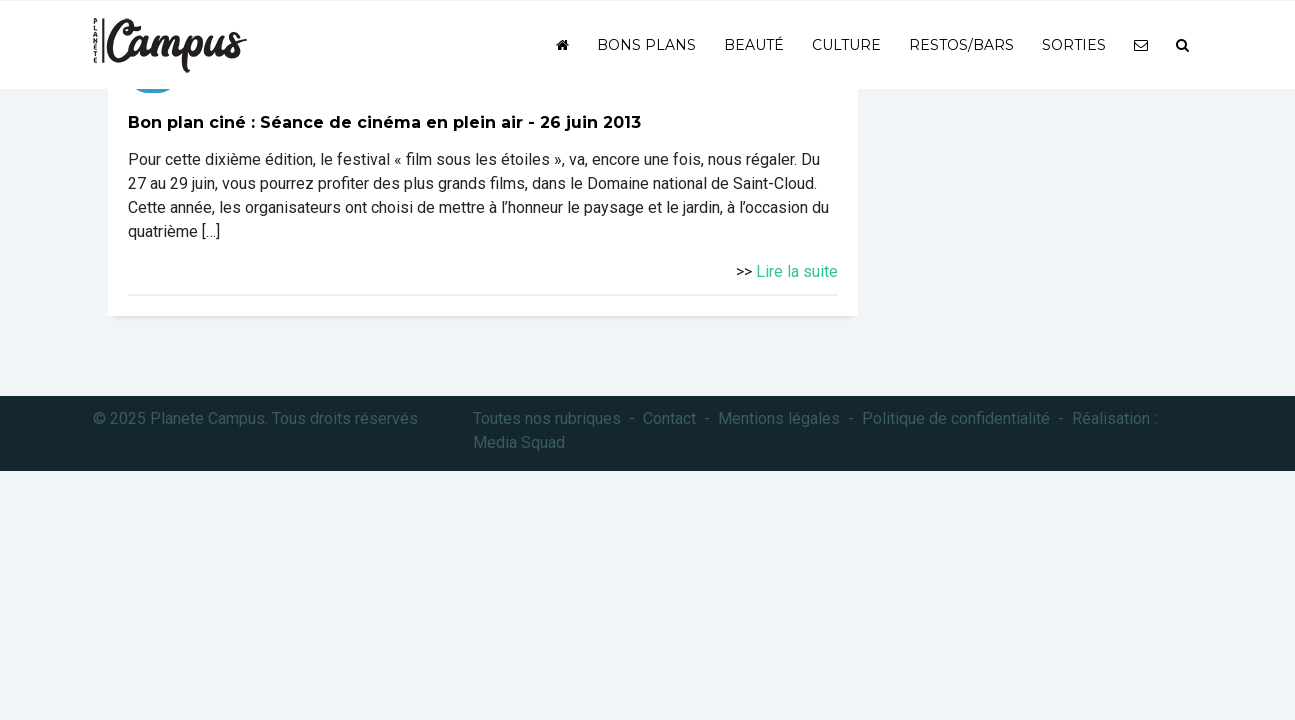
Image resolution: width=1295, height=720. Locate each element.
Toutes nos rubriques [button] (547, 418)
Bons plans (646, 45)
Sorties (1074, 45)
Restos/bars (961, 45)
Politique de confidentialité (956, 418)
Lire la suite (797, 271)
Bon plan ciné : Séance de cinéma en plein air (325, 122)
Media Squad (519, 442)
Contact (669, 418)
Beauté (754, 45)
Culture (846, 45)
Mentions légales (779, 418)
